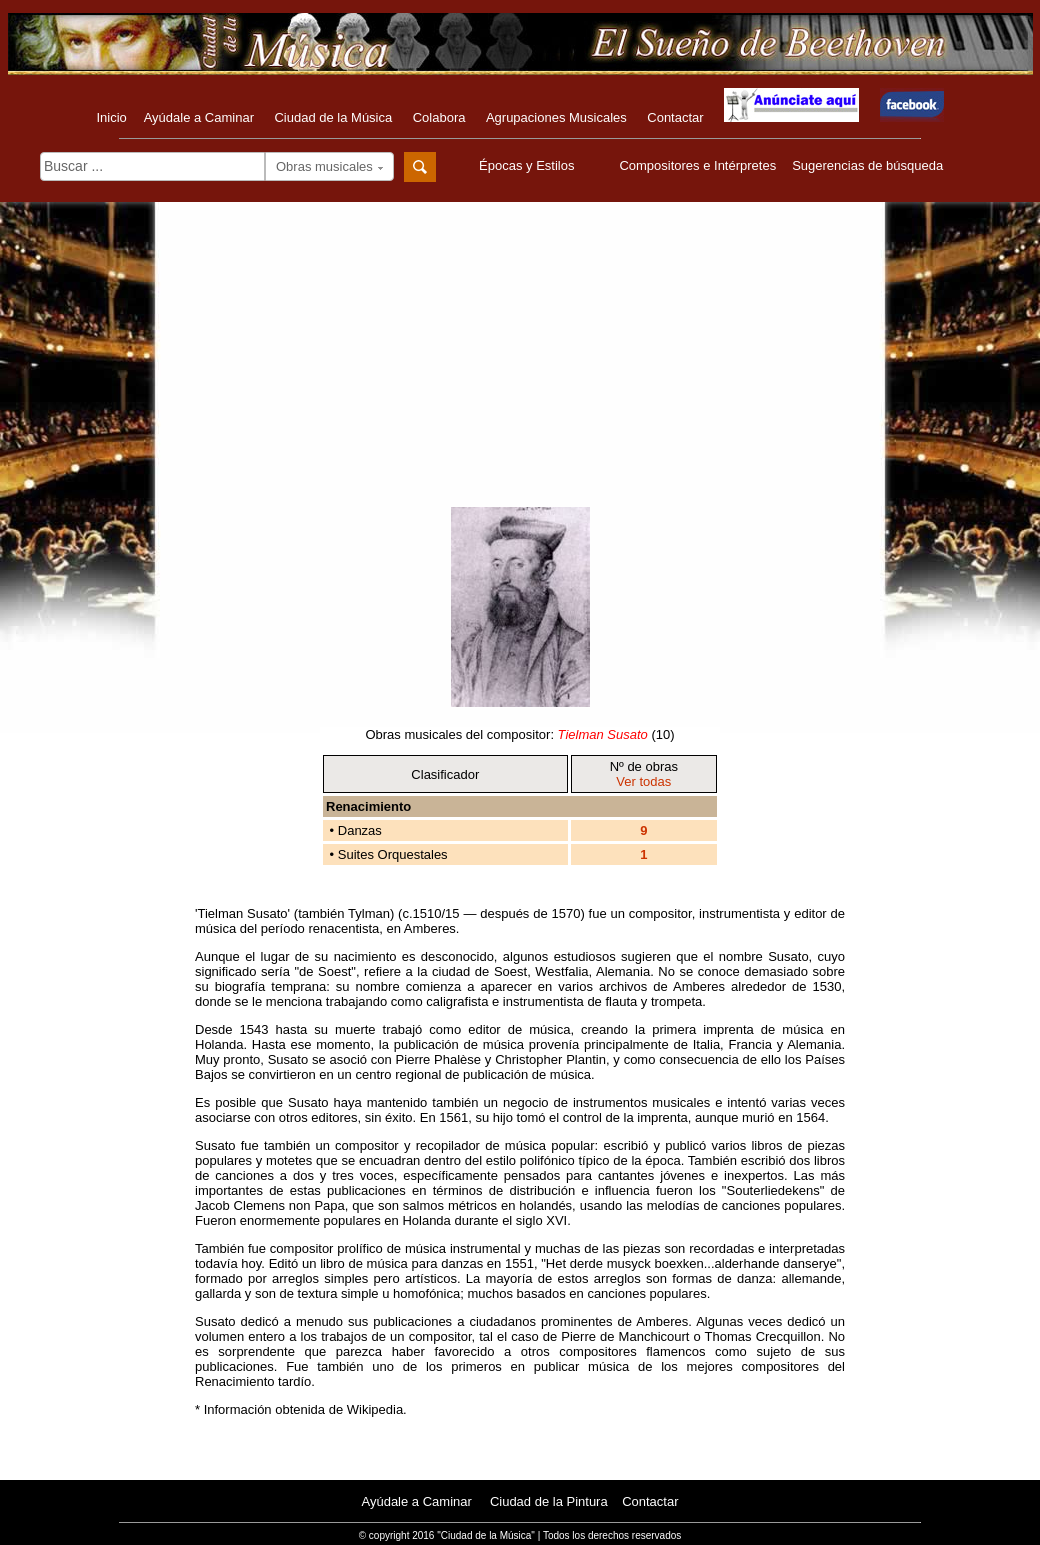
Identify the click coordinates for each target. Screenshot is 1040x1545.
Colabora (439, 117)
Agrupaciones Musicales (556, 117)
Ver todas (643, 781)
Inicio (111, 117)
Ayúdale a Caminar (199, 117)
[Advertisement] (520, 367)
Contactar (675, 117)
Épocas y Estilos (529, 165)
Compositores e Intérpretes (697, 165)
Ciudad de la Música (333, 117)
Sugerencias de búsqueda (867, 165)
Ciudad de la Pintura (549, 1501)
